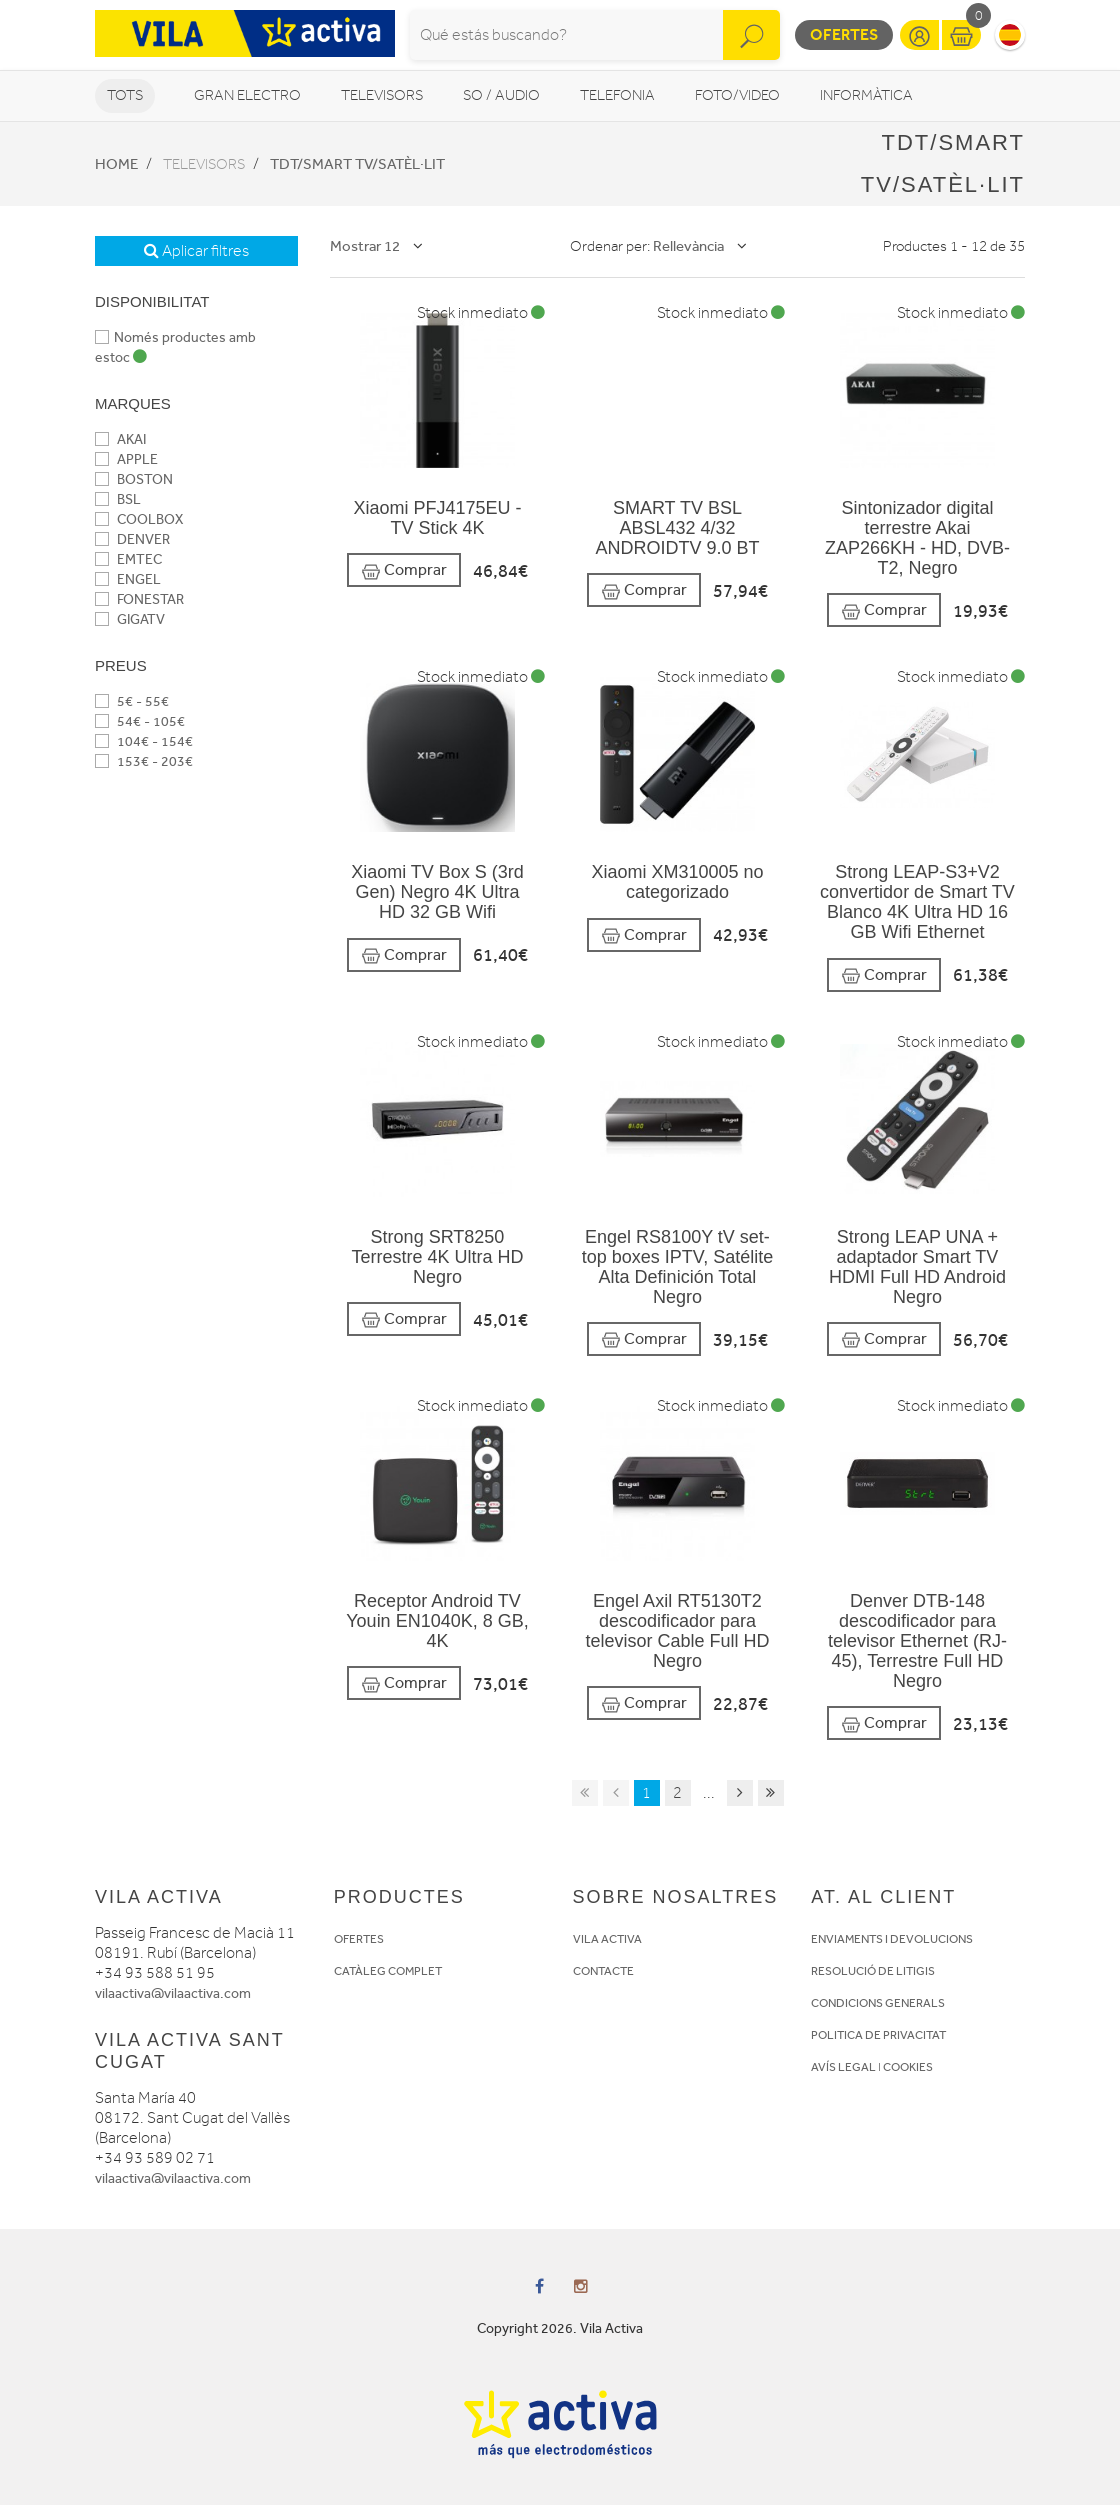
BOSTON (134, 479)
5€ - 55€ (132, 701)
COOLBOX (139, 519)
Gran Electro (247, 95)
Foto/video (737, 95)
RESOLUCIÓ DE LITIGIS (873, 1971)
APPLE (126, 459)
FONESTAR (139, 599)
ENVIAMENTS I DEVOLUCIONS (892, 1939)
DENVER (132, 539)
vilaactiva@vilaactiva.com (173, 1993)
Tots (125, 95)
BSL (118, 499)
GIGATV (130, 619)
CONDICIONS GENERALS (878, 2003)
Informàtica (866, 95)
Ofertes (844, 34)
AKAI (120, 439)
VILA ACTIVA (607, 1939)
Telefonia (617, 95)
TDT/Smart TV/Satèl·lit (357, 164)
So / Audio (501, 95)
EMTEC (128, 559)
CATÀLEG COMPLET (388, 1971)
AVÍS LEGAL (843, 2067)
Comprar (404, 570)
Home (116, 164)
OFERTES (359, 1939)
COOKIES (908, 2067)
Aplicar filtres (196, 251)
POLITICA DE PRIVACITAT (878, 2035)
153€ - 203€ (144, 761)
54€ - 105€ (140, 721)
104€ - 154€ (144, 741)
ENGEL (128, 579)
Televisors (382, 95)
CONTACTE (603, 1971)
